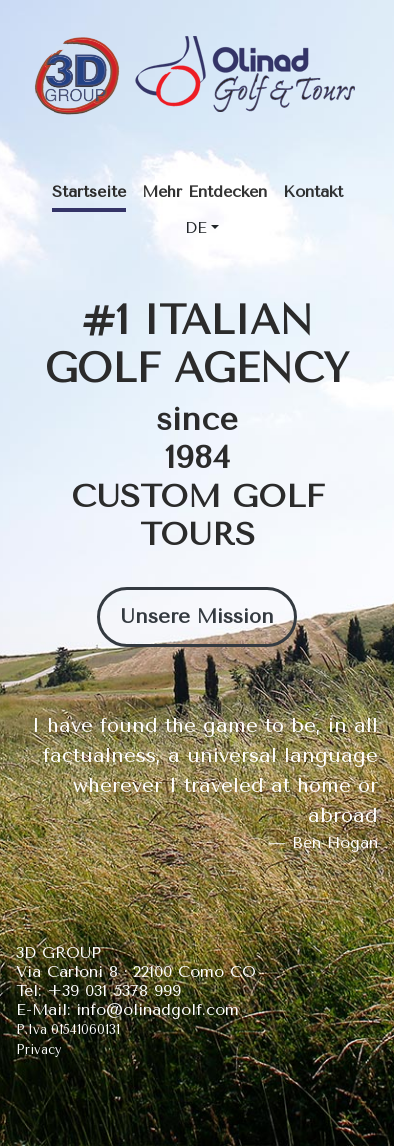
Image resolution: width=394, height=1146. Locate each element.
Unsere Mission (197, 616)
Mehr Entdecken (204, 191)
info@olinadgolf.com (157, 1009)
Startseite (89, 191)
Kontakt (313, 191)
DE (196, 227)
